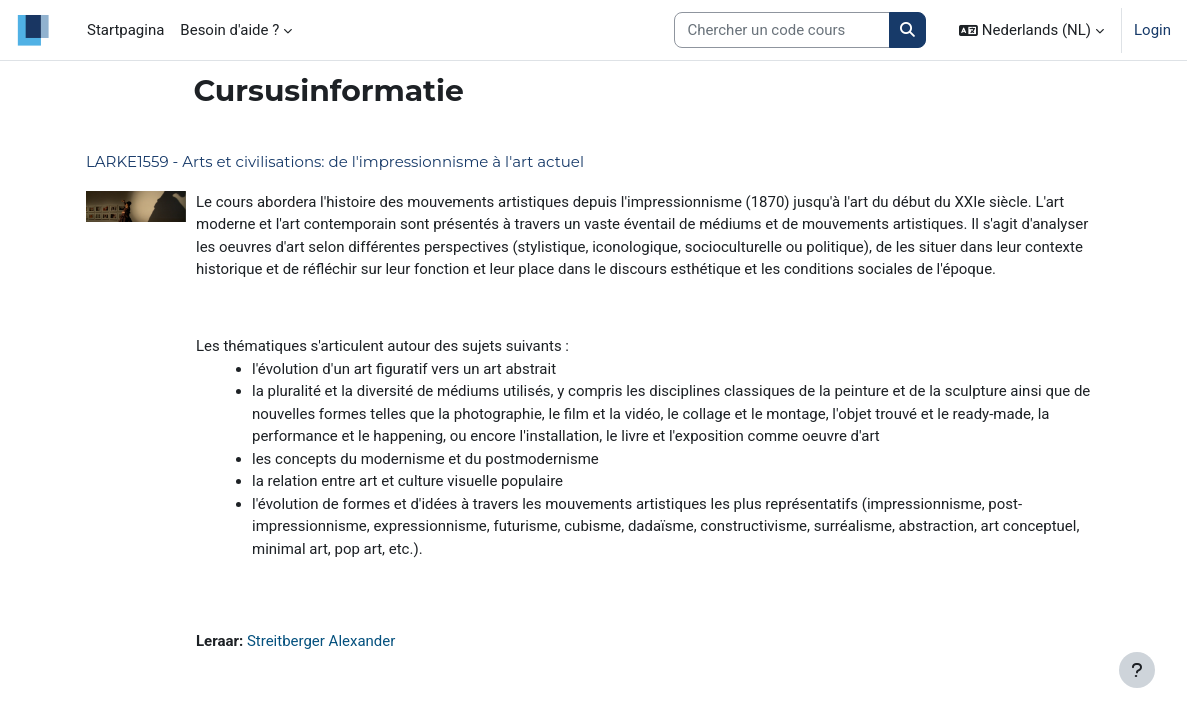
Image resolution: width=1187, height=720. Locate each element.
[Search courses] (782, 30)
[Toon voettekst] (1137, 670)
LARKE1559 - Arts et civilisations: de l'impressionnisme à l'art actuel (335, 161)
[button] (1031, 30)
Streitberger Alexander (321, 641)
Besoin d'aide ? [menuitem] (229, 30)
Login (1152, 30)
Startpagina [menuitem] (125, 30)
